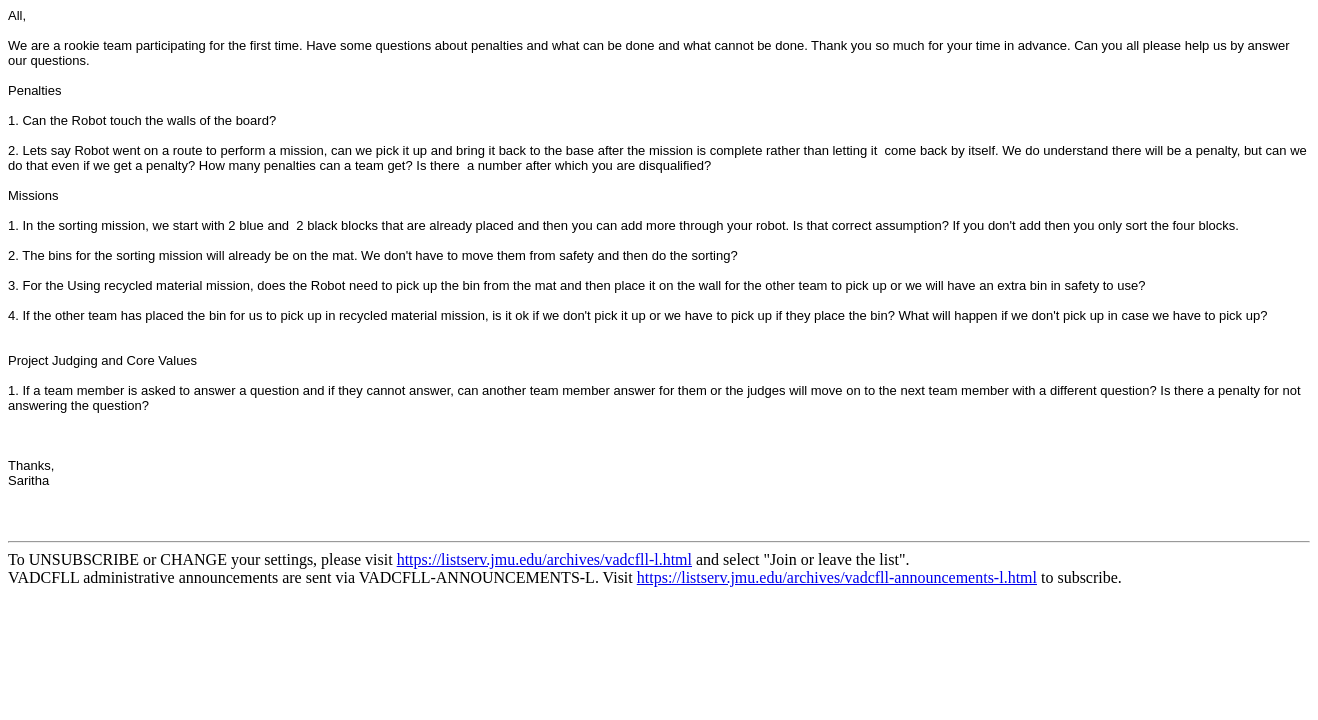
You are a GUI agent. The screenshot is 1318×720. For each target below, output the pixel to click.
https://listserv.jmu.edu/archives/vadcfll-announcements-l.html (837, 577)
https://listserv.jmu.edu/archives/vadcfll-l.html (544, 559)
